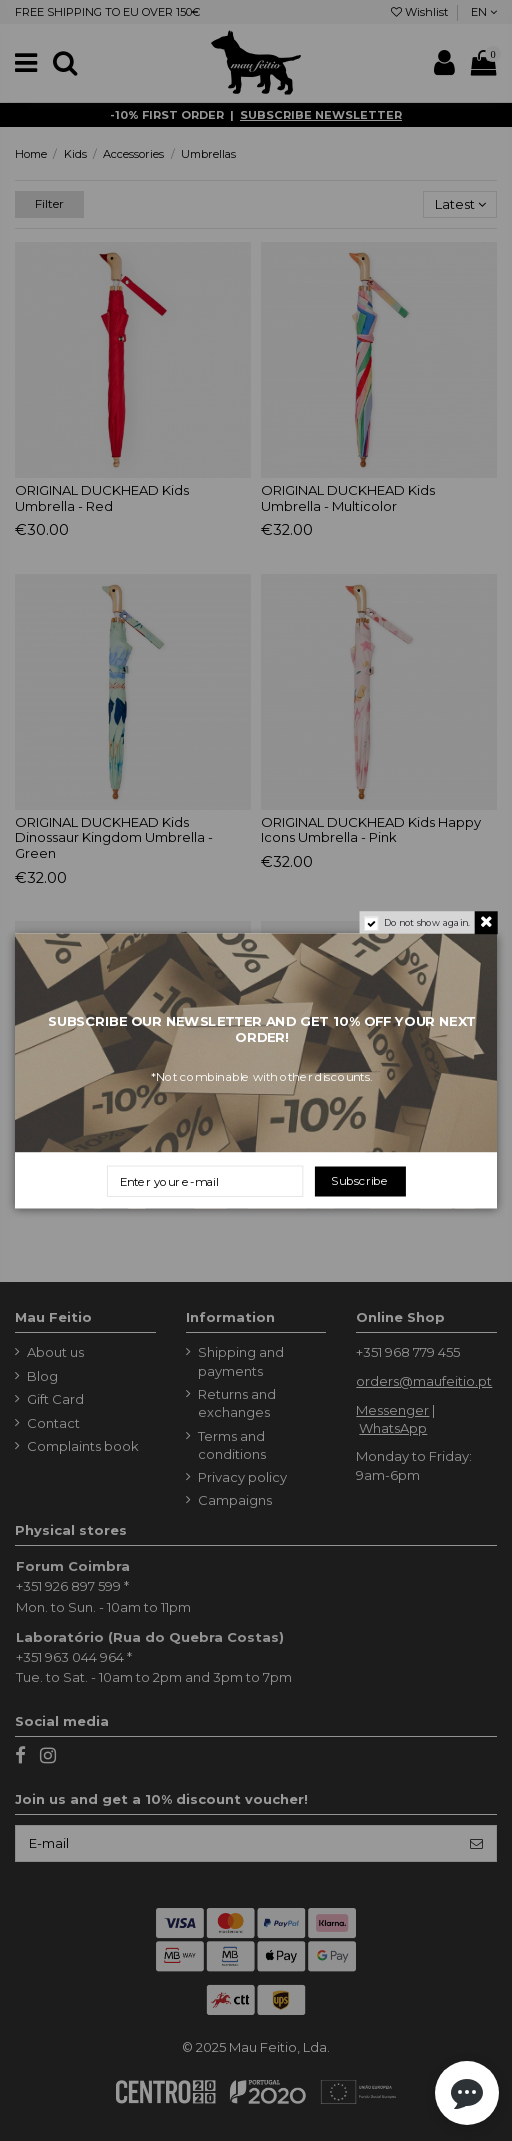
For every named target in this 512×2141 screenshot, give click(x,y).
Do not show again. (427, 923)
